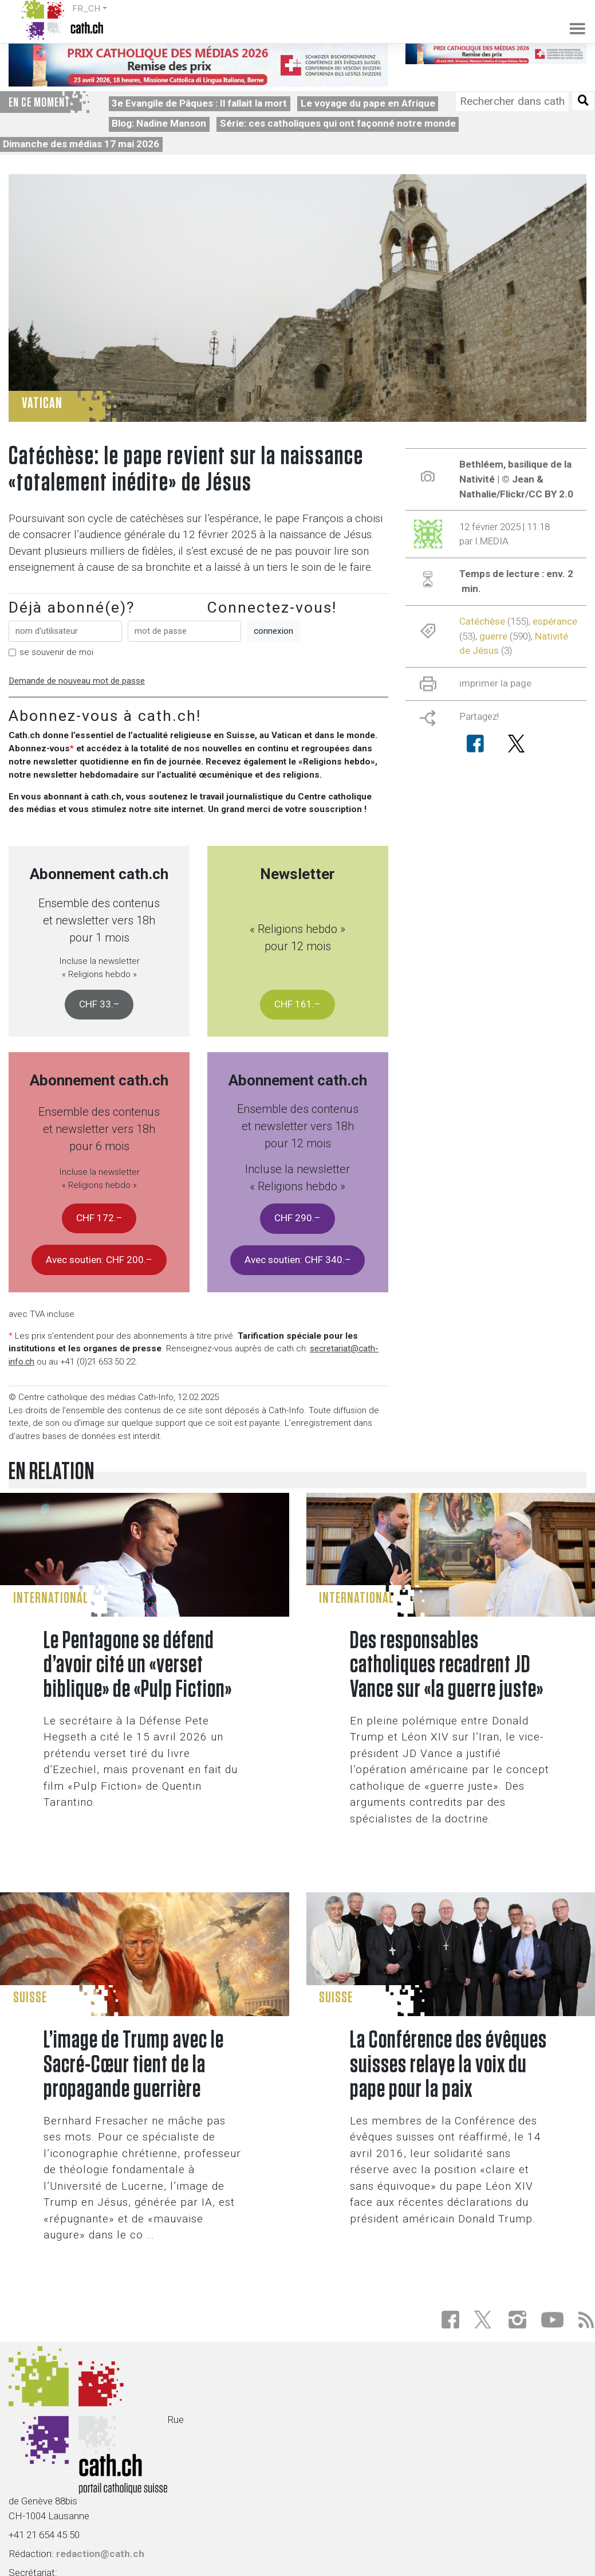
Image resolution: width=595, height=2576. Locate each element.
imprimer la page (495, 683)
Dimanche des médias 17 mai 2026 (81, 144)
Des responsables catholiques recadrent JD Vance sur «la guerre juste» (446, 1666)
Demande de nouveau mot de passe (77, 681)
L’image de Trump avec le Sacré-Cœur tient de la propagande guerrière (134, 2065)
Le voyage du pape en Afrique (368, 103)
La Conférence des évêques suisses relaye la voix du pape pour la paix (448, 2065)
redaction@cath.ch (100, 2553)
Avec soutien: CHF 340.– (298, 1259)
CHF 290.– (297, 1218)
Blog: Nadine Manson (159, 123)
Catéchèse (482, 621)
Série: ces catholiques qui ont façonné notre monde (338, 123)
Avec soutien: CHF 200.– (99, 1259)
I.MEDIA (492, 541)
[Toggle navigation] (571, 20)
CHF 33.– (99, 1004)
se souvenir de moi (56, 652)
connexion (273, 631)
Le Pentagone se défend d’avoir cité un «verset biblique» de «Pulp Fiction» (138, 1666)
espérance (555, 621)
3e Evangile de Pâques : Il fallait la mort (199, 103)
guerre (493, 636)
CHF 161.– (297, 1004)
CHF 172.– (99, 1218)
